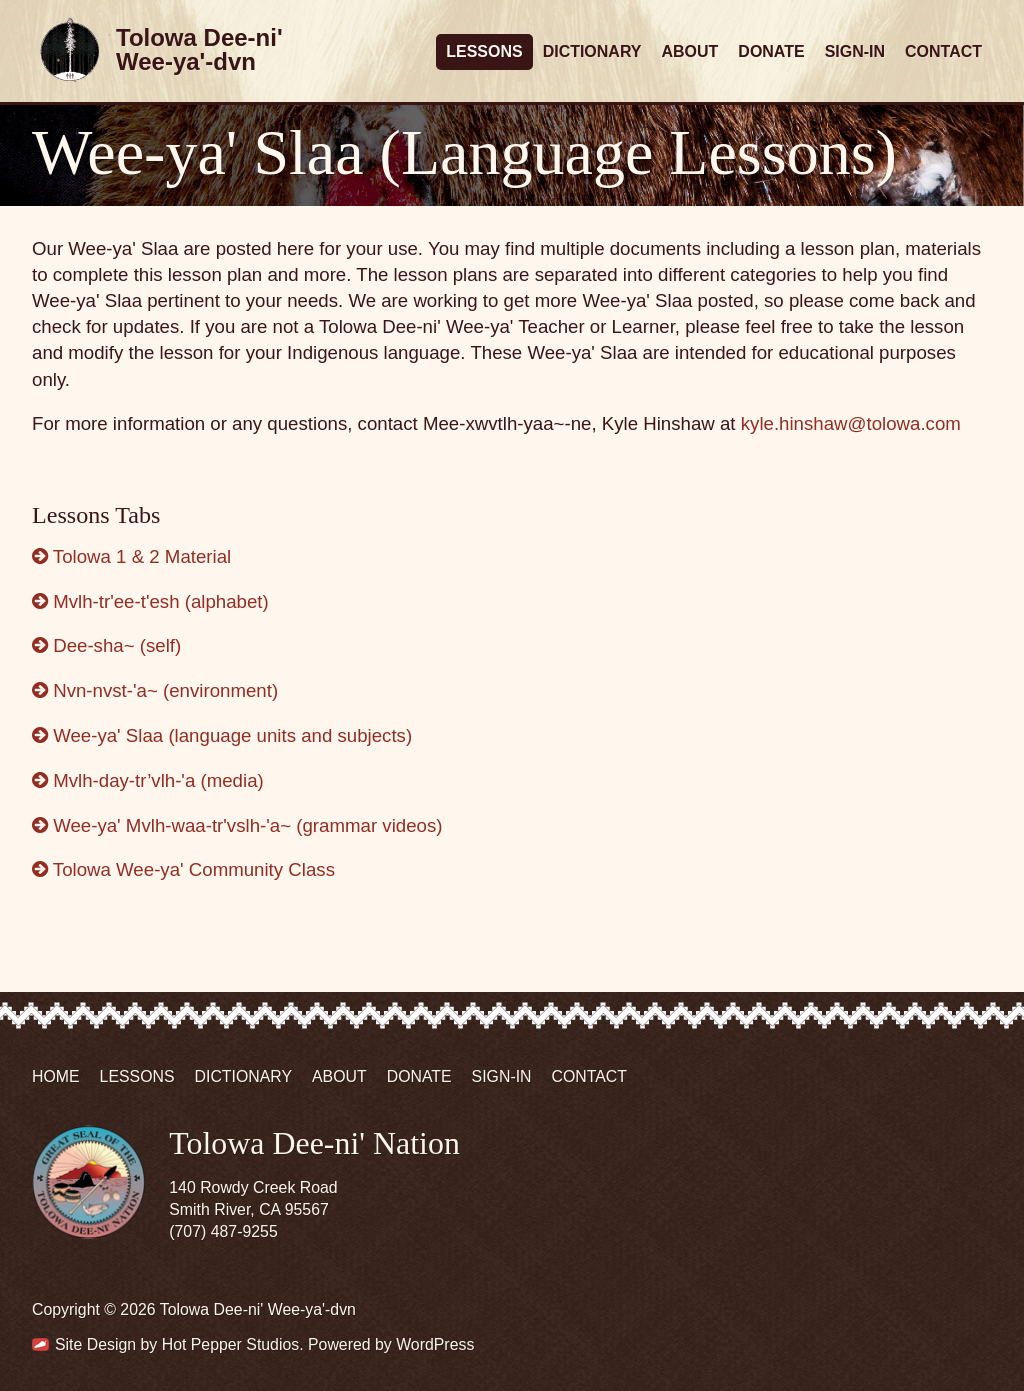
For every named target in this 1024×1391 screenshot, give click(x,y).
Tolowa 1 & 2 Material (131, 556)
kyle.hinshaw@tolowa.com (851, 423)
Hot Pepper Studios (231, 1344)
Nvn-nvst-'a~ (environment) (155, 690)
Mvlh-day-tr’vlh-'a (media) (148, 780)
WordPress (435, 1344)
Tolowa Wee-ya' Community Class (183, 869)
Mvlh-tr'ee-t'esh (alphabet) (150, 601)
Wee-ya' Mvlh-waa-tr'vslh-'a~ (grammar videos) (237, 825)
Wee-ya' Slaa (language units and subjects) (222, 735)
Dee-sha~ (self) (106, 645)
